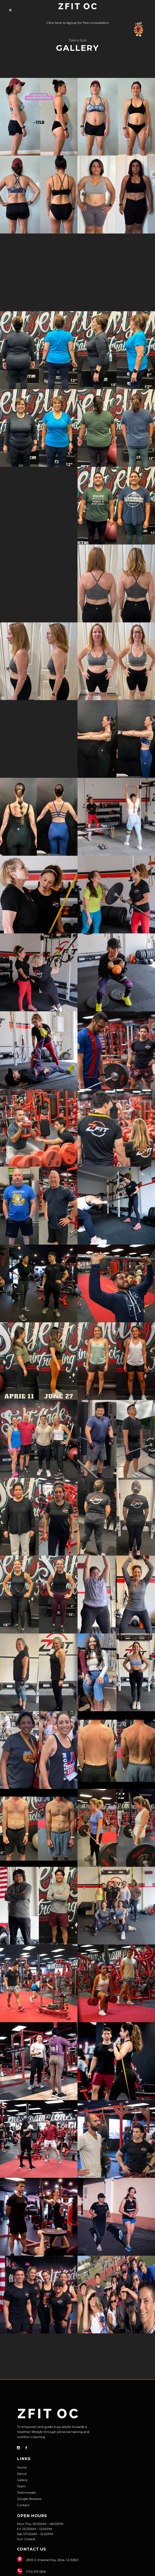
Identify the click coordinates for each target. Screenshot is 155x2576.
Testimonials (26, 2492)
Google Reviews (29, 2499)
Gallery (22, 2480)
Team (21, 2486)
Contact (23, 2505)
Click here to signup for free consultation (77, 23)
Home (22, 2467)
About (22, 2474)
